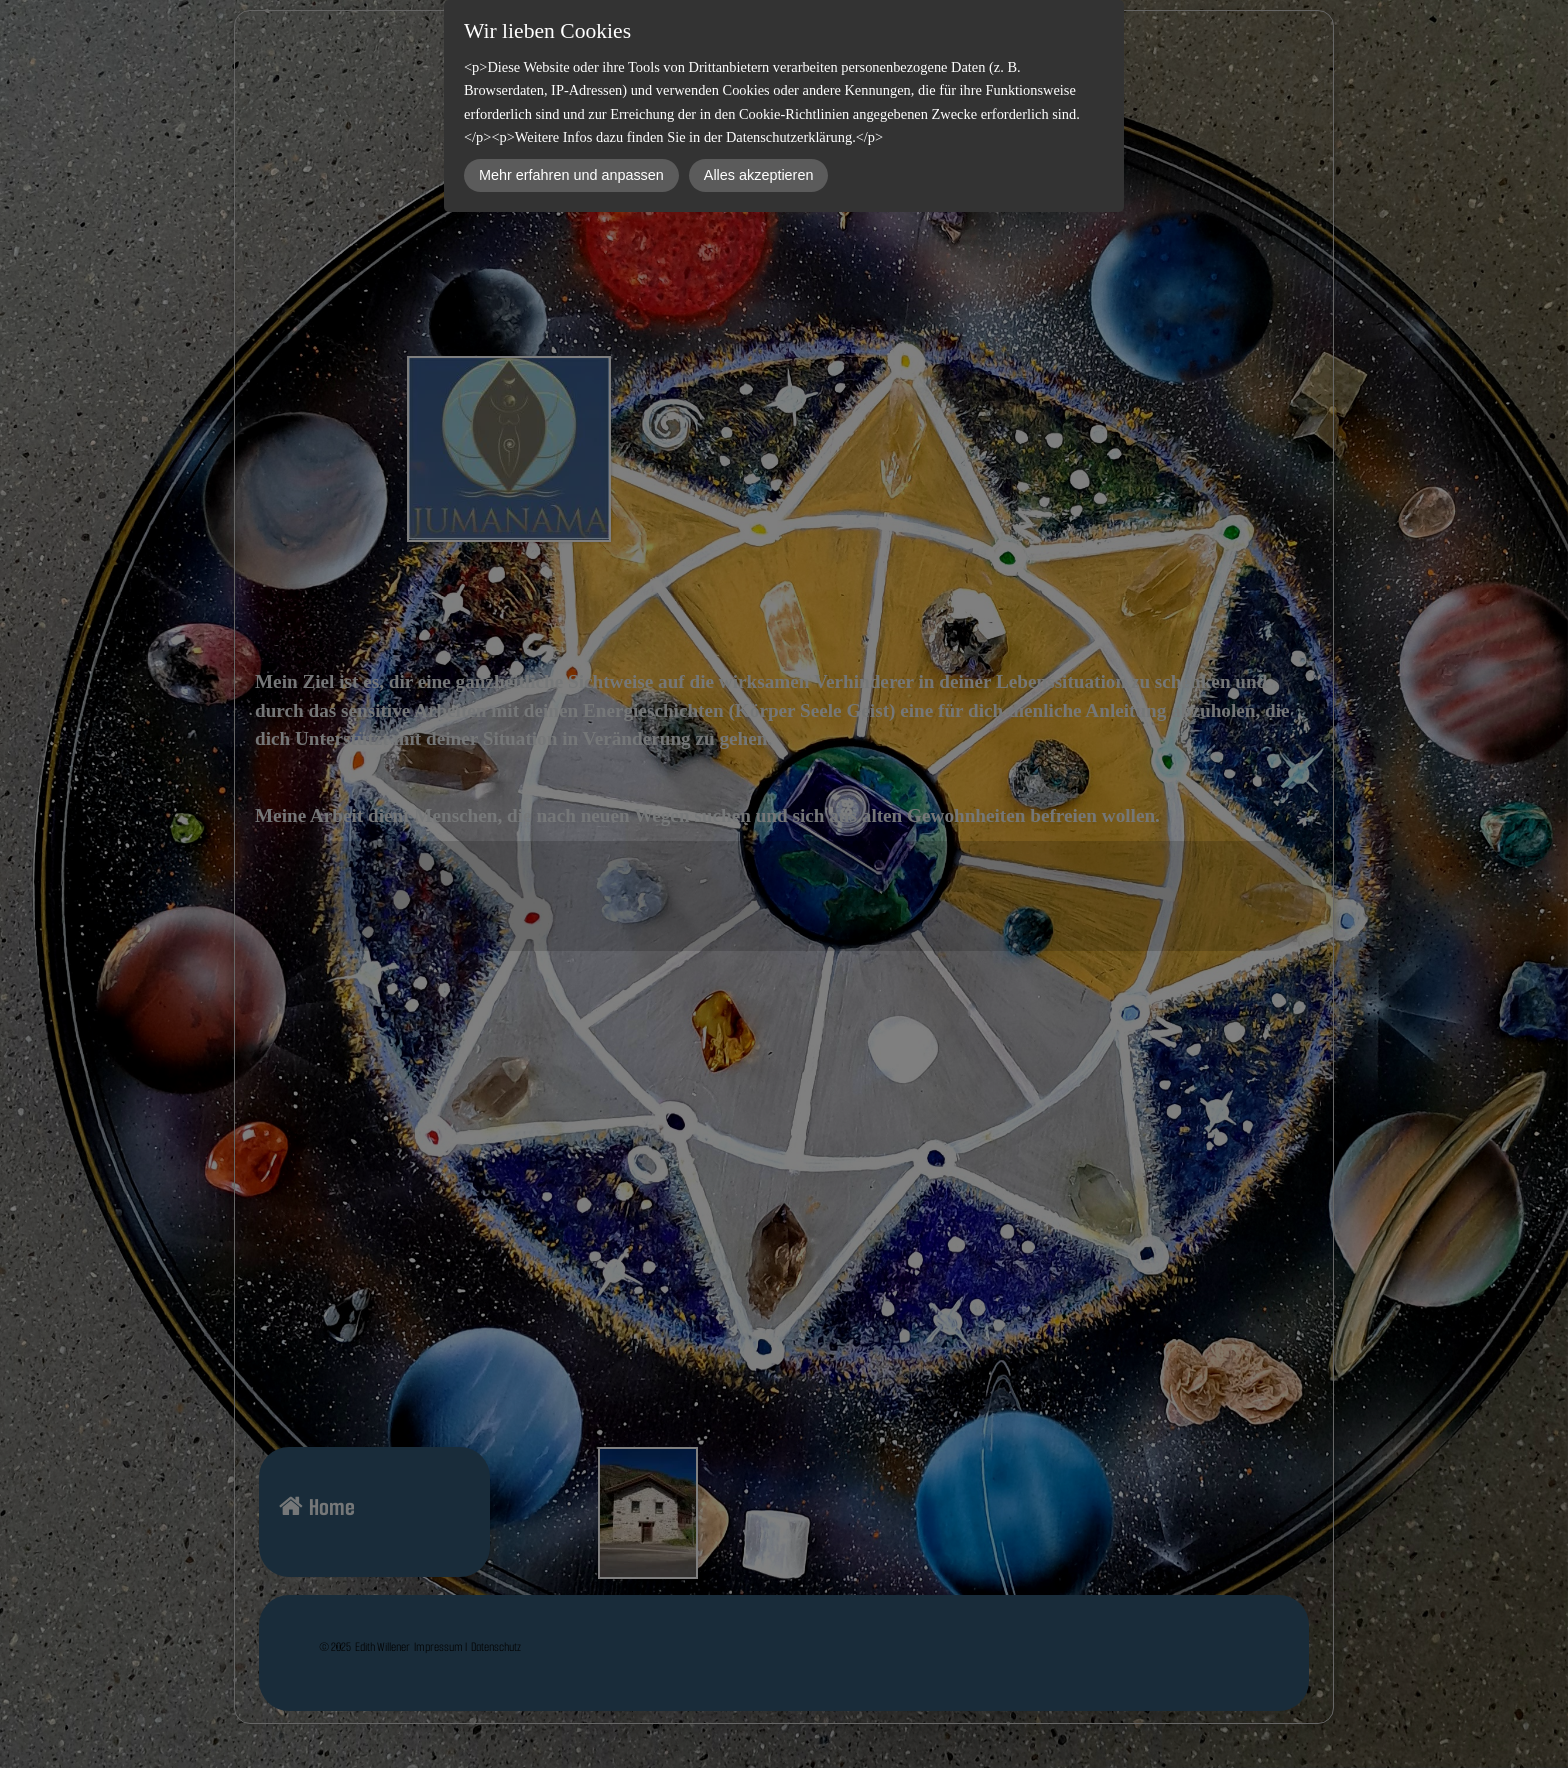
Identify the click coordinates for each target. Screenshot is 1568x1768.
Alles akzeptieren (759, 175)
